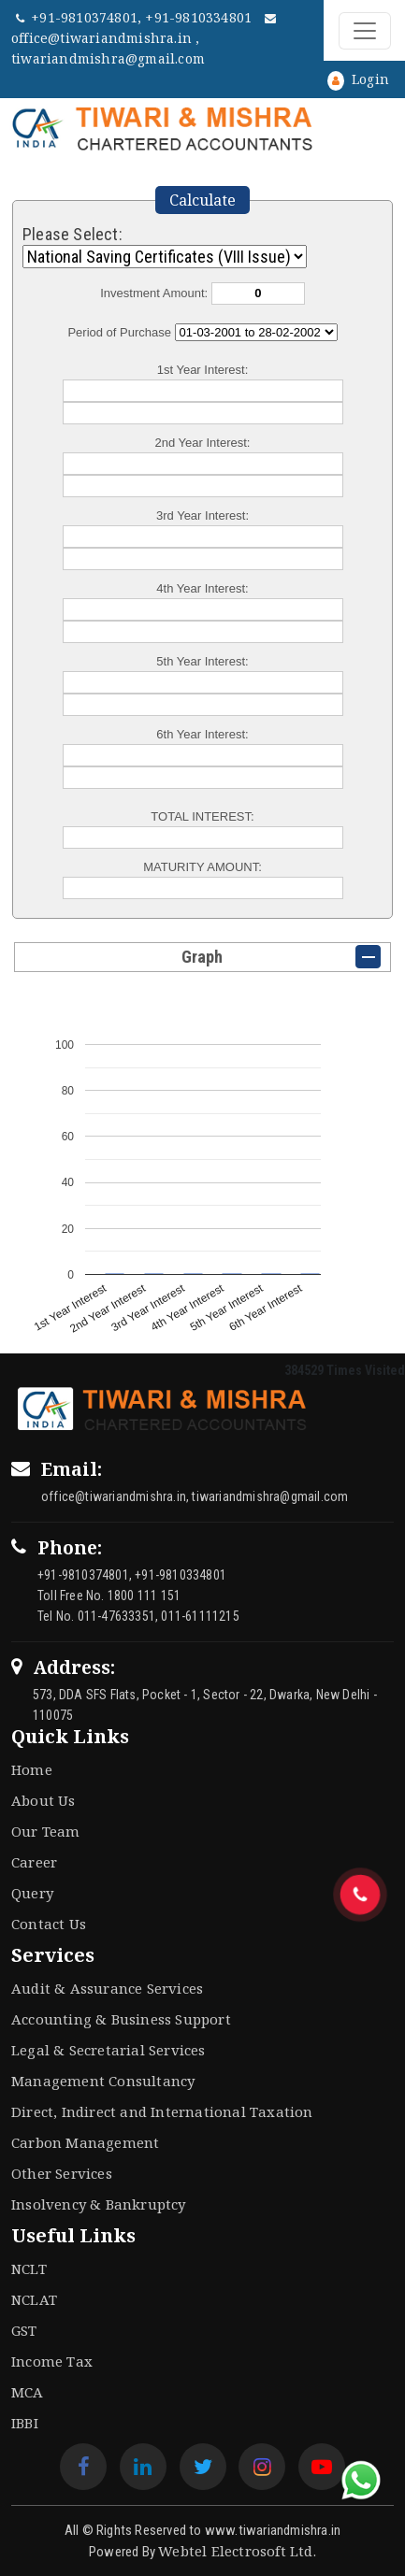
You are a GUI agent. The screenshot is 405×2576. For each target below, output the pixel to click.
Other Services (61, 2173)
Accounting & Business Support (121, 2019)
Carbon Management (85, 2142)
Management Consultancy (103, 2080)
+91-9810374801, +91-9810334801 (135, 17)
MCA (27, 2392)
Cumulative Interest (256, 332)
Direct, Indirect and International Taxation (162, 2111)
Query (32, 1892)
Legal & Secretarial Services (108, 2049)
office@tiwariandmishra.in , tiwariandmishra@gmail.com (144, 40)
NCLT (29, 2268)
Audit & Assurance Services (107, 1988)
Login (358, 79)
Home (31, 1769)
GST (24, 2330)
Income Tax (52, 2361)
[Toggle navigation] (365, 31)
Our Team (45, 1831)
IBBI (24, 2422)
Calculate (202, 200)
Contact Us (48, 1923)
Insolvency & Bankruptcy (98, 2204)
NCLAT (34, 2299)
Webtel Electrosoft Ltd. (237, 2550)
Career (34, 1862)
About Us (43, 1800)
